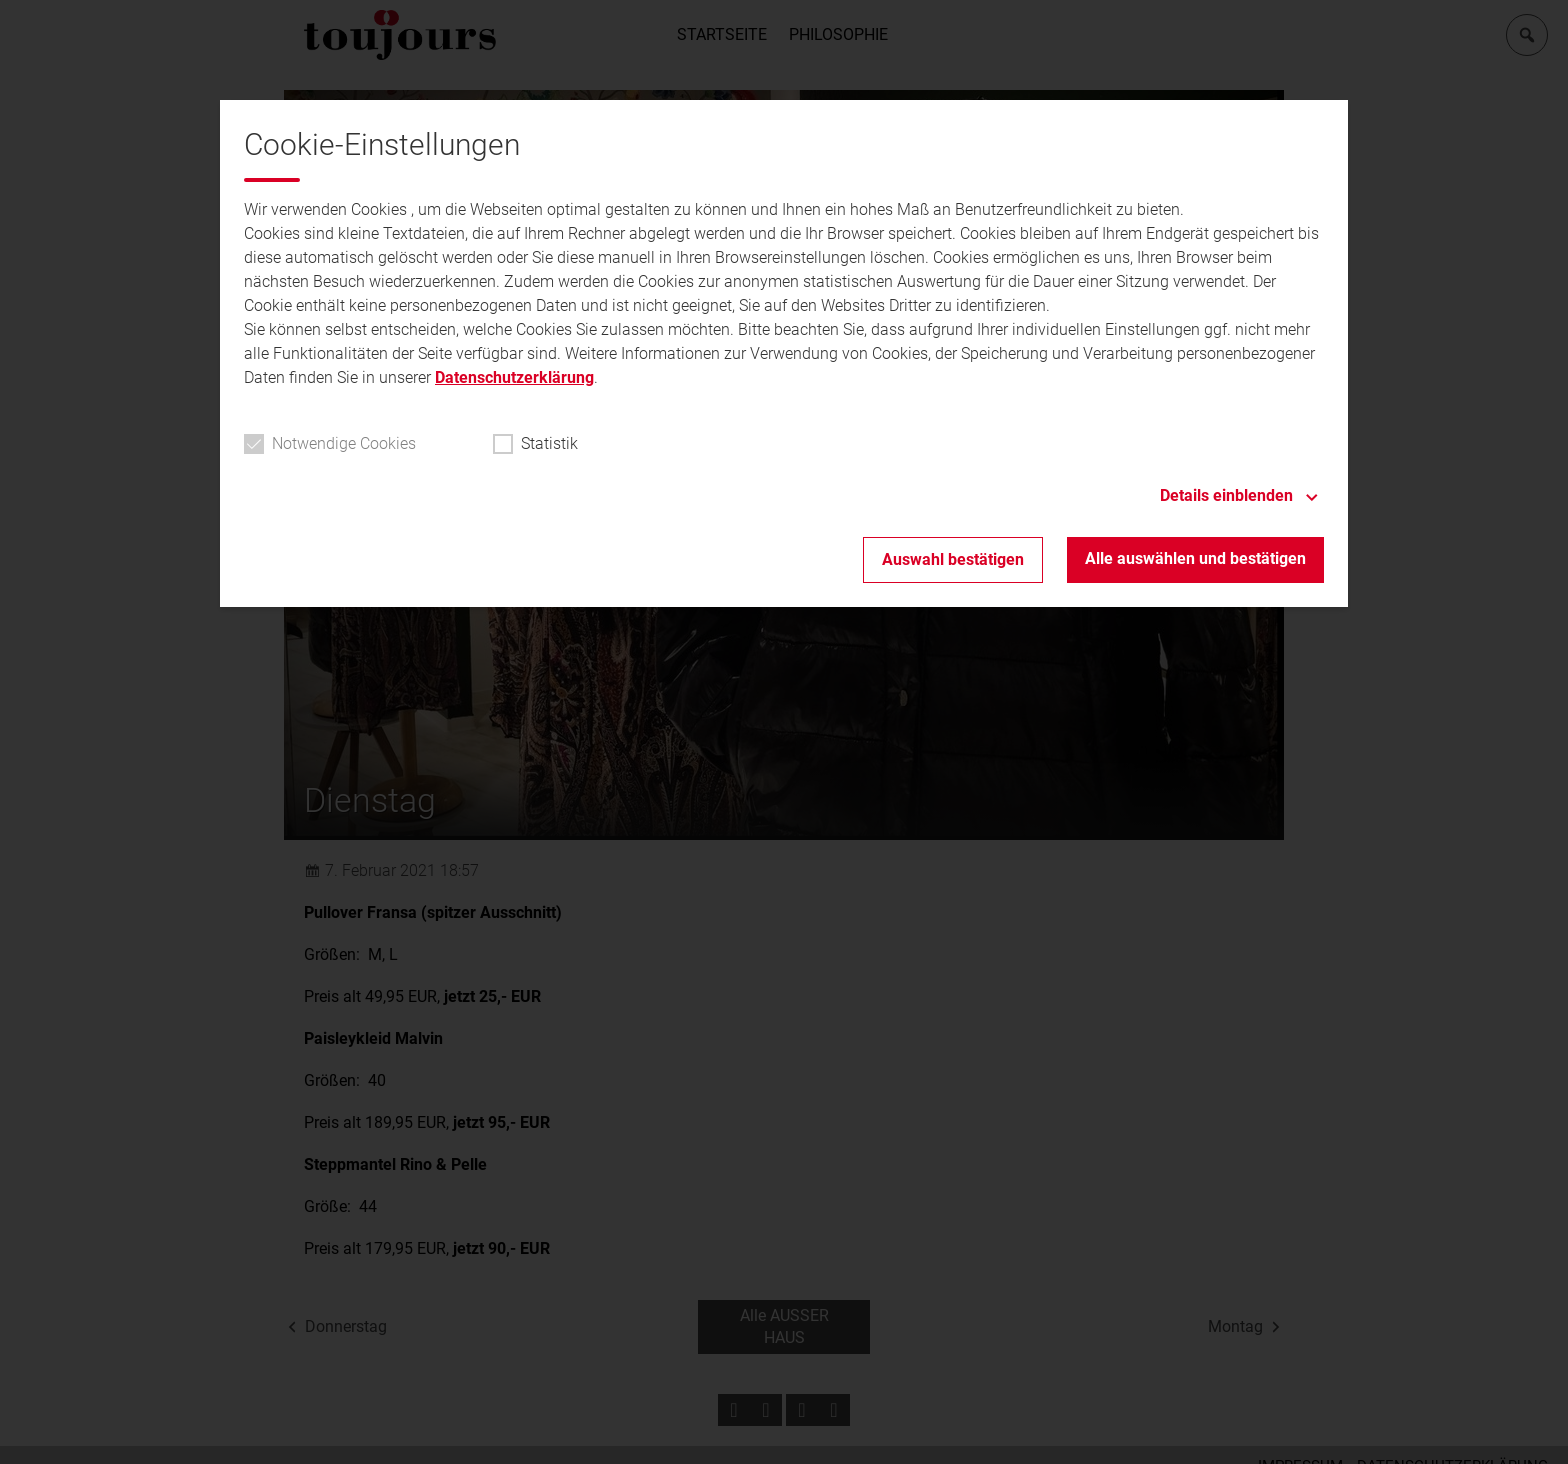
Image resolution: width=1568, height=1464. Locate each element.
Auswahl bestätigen (953, 559)
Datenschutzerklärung (514, 377)
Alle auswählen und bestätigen (1195, 558)
